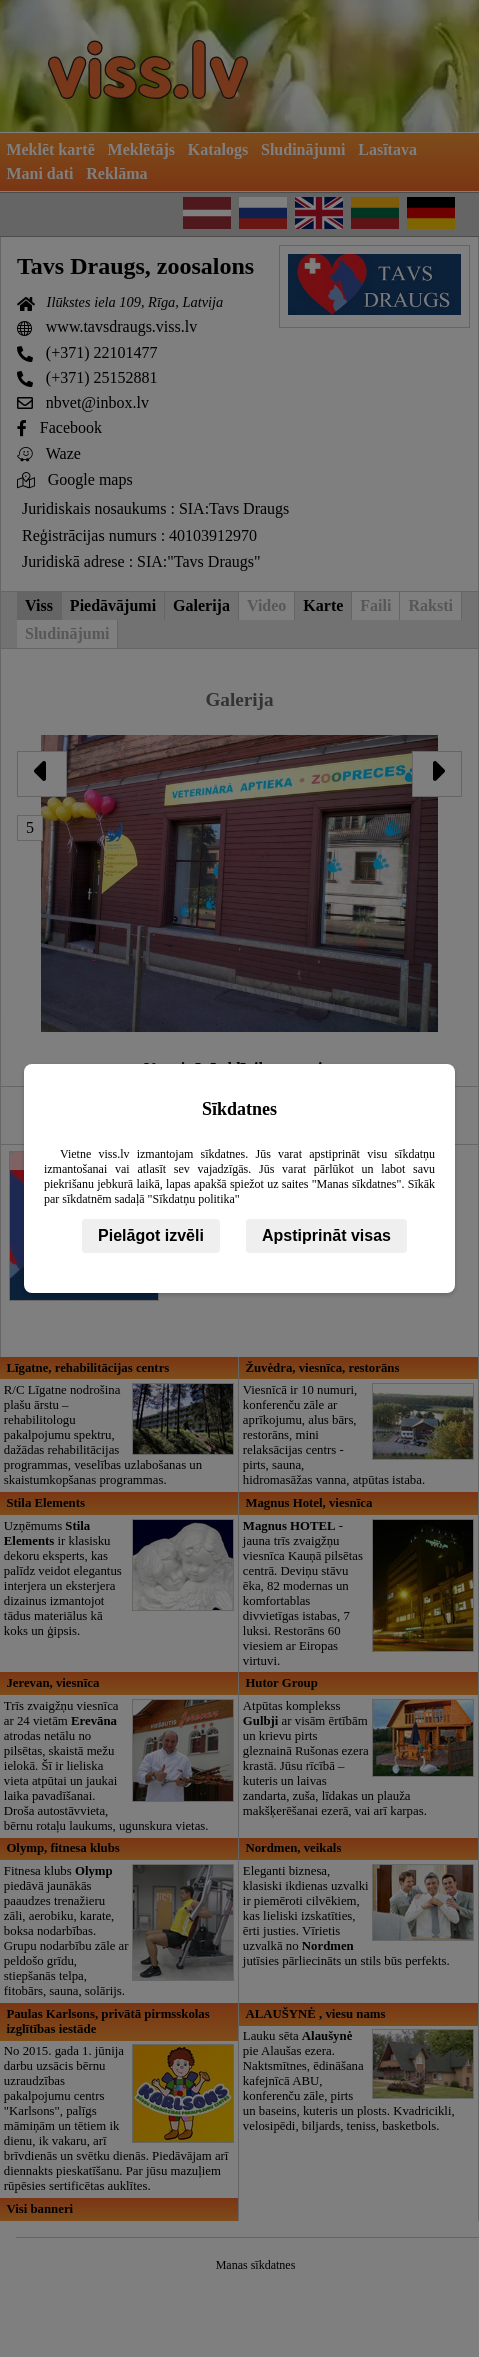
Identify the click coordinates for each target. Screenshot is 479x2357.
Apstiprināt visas (326, 1235)
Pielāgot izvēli (151, 1235)
